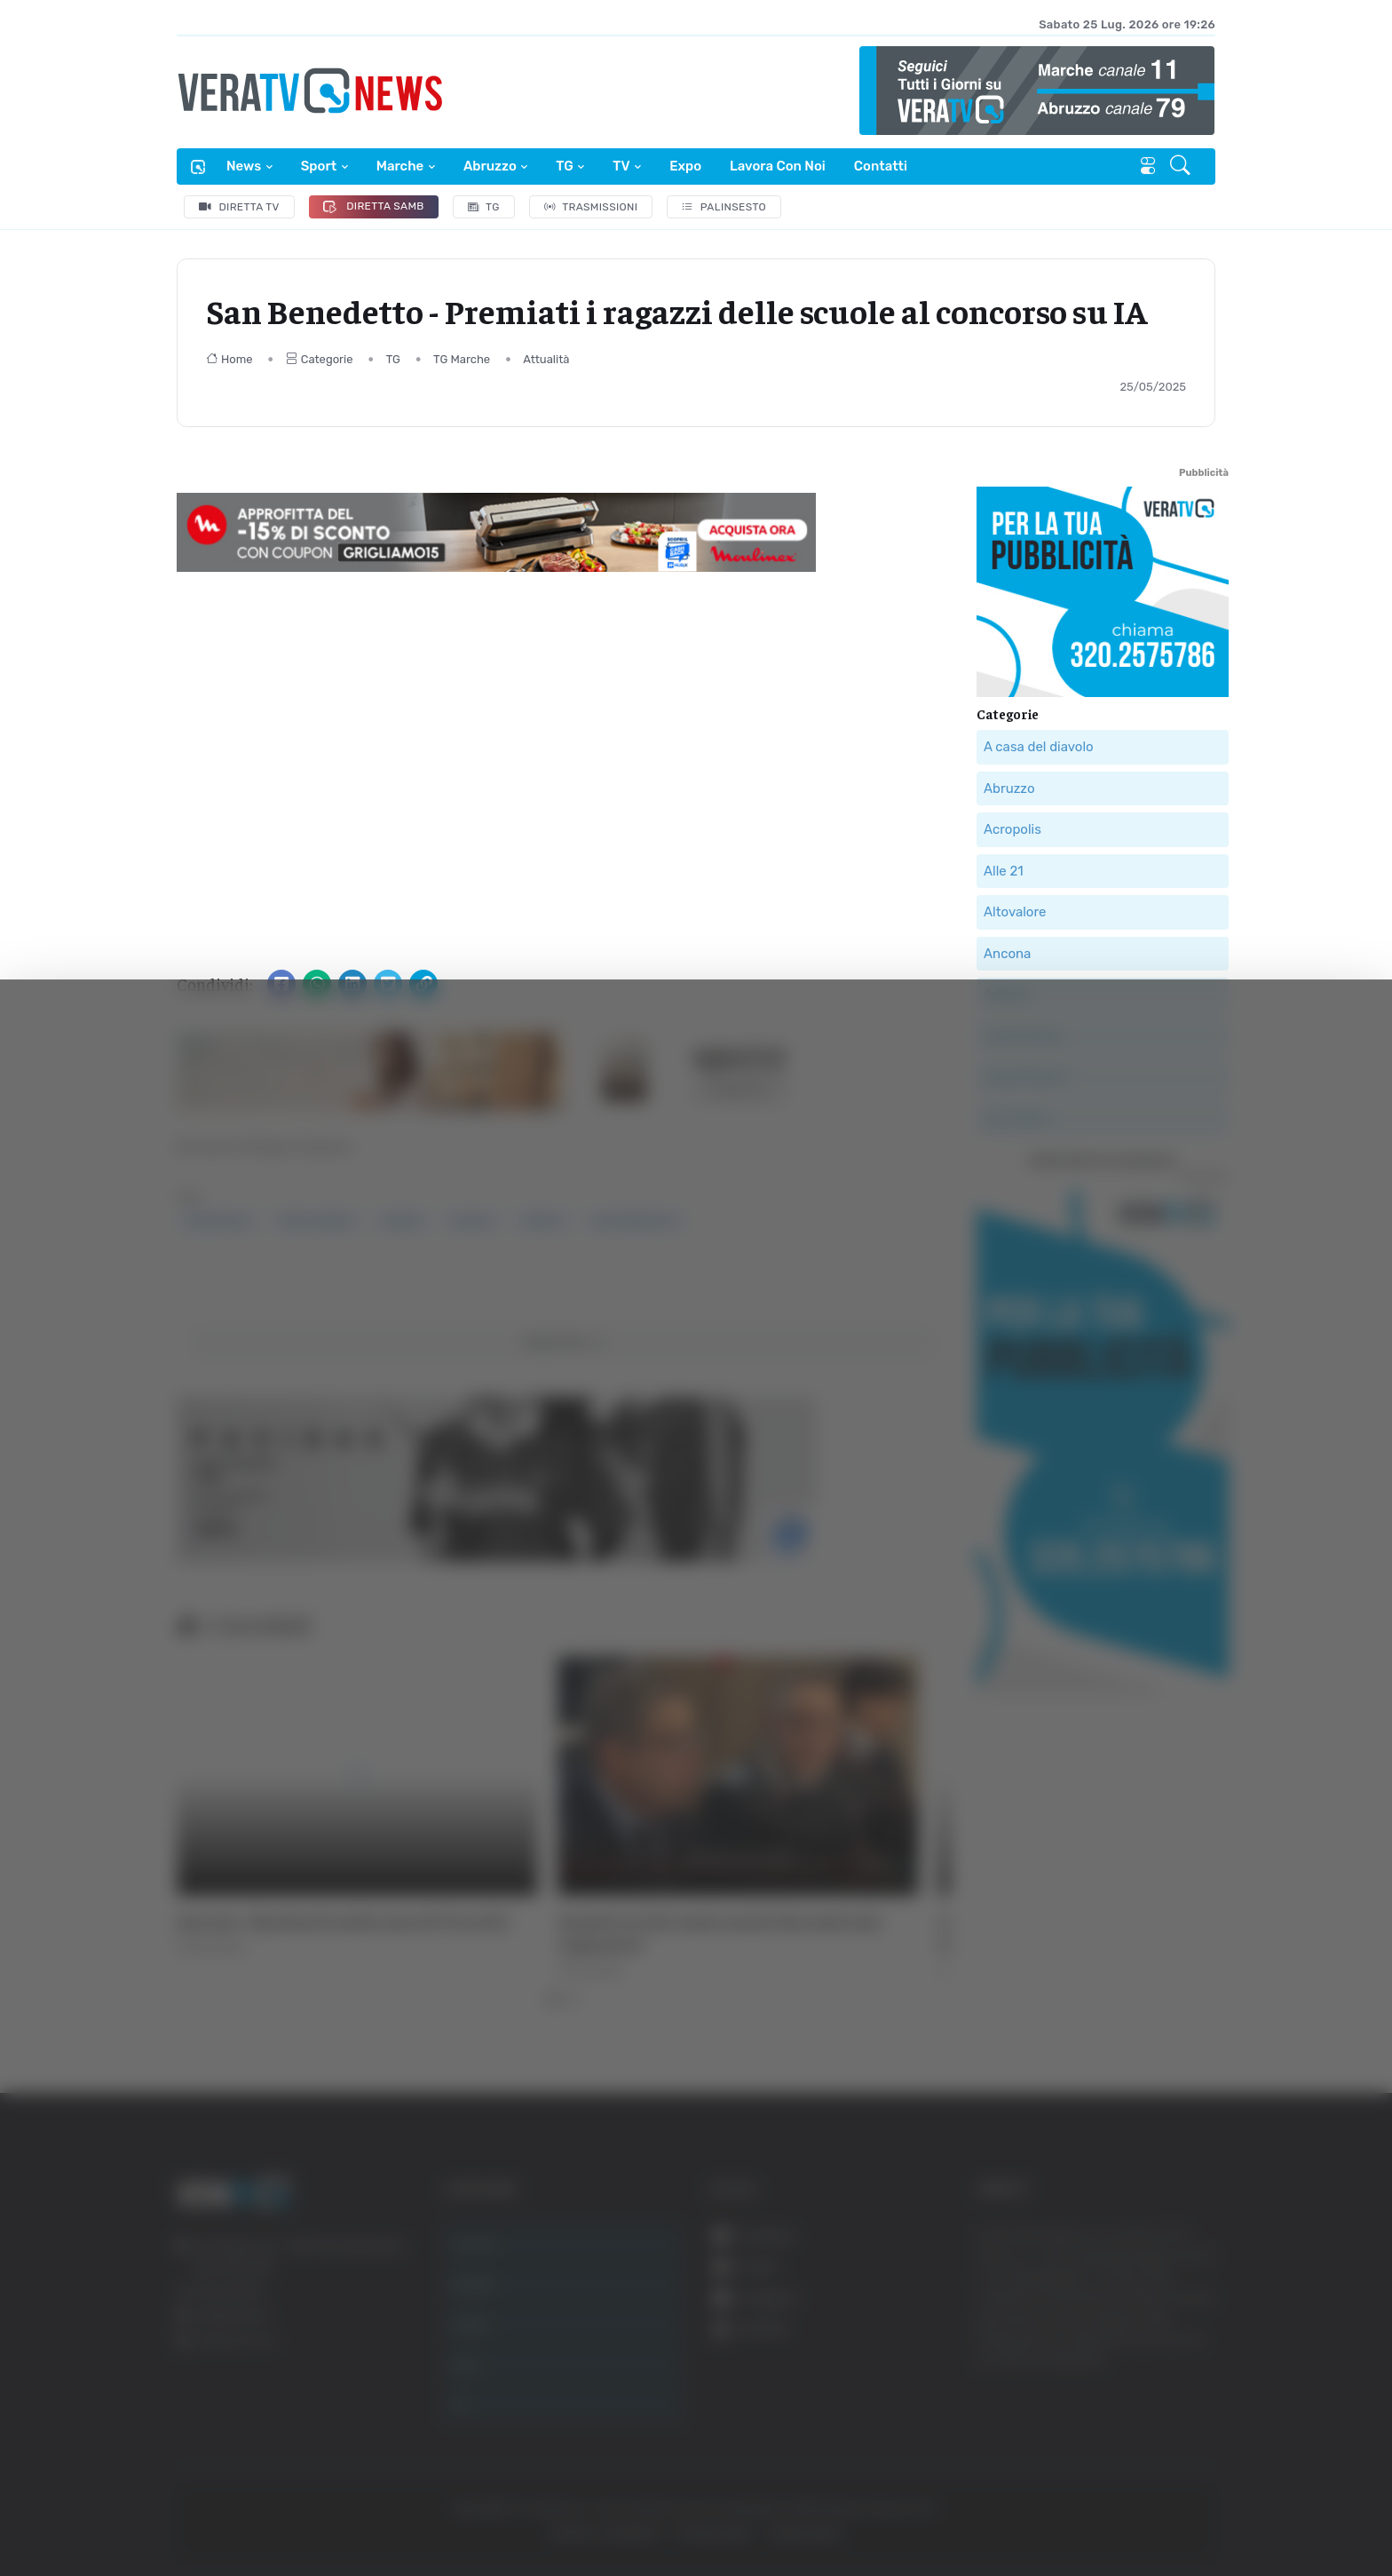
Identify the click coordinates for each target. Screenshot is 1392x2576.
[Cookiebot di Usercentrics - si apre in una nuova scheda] (150, 2513)
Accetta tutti (1194, 2360)
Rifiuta (1194, 2477)
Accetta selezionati (1194, 2419)
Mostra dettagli (316, 2512)
